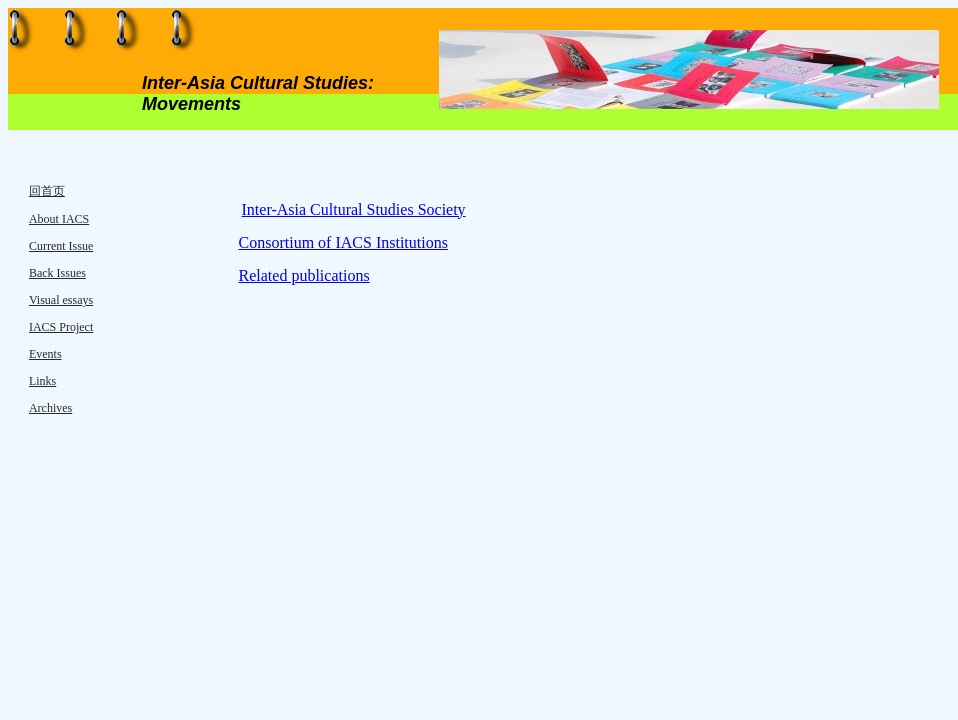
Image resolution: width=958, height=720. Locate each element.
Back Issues (57, 273)
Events (45, 354)
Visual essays (61, 300)
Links (42, 381)
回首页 (47, 191)
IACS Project (61, 327)
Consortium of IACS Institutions (343, 242)
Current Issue (61, 246)
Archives (50, 408)
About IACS (59, 219)
